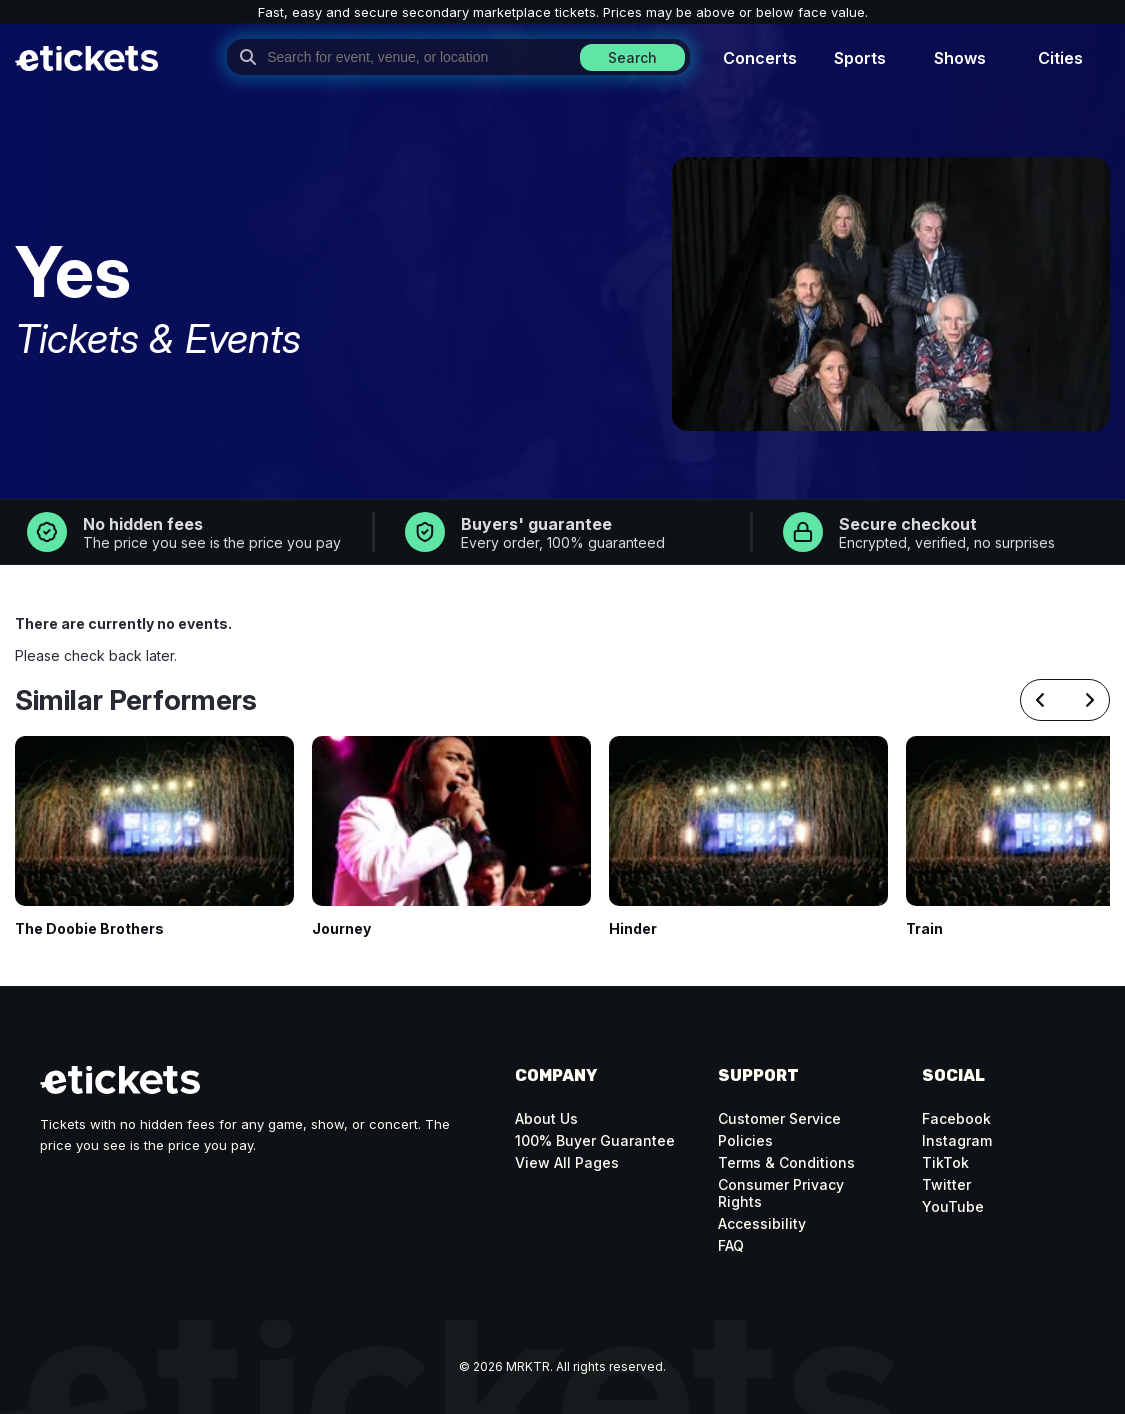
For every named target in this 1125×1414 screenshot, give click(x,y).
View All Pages (567, 1162)
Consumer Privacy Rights (781, 1193)
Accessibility (762, 1223)
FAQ (731, 1245)
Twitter (946, 1184)
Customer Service (779, 1118)
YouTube (953, 1206)
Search (632, 57)
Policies (745, 1140)
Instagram (957, 1140)
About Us (546, 1118)
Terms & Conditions (786, 1162)
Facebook (956, 1118)
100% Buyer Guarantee (595, 1140)
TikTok (945, 1162)
